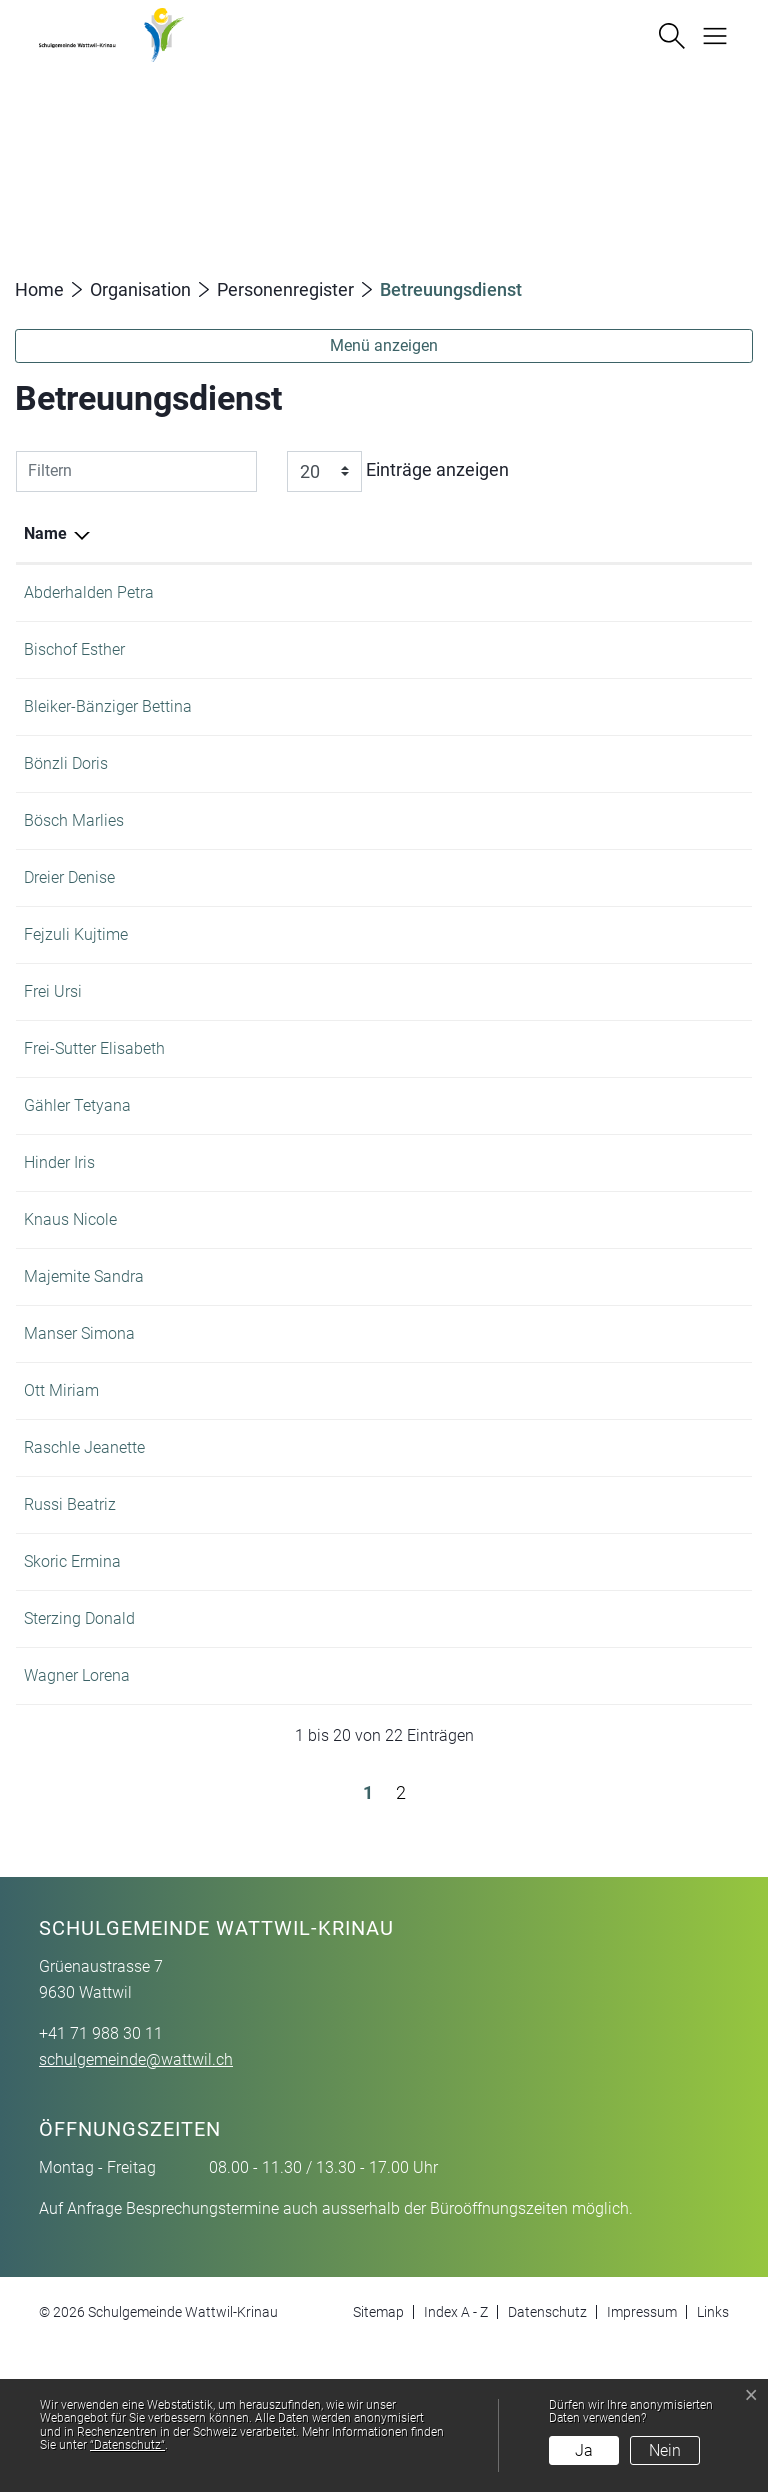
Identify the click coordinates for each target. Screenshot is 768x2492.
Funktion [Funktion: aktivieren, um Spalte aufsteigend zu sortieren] (205, 533)
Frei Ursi (53, 1063)
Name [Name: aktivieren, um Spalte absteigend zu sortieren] (45, 533)
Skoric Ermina (72, 1681)
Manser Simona (79, 1429)
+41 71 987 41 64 (681, 649)
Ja (584, 2450)
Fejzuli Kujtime (76, 1006)
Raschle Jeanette (84, 1543)
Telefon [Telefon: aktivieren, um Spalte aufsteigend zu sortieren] (646, 533)
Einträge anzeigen (398, 471)
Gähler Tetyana (77, 1201)
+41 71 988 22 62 (681, 1201)
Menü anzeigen (384, 345)
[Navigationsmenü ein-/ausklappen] (707, 34)
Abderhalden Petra (89, 592)
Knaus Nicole (70, 1315)
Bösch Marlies (74, 868)
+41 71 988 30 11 (681, 592)
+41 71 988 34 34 (681, 868)
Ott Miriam (61, 1486)
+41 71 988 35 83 (681, 787)
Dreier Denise (69, 949)
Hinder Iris (59, 1258)
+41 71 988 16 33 (681, 1543)
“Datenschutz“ (127, 2445)
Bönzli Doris (66, 787)
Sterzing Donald (79, 1738)
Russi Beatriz (70, 1624)
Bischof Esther (74, 649)
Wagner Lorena (77, 1819)
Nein (665, 2450)
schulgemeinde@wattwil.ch (136, 2203)
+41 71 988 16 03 (681, 1429)
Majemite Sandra (84, 1372)
